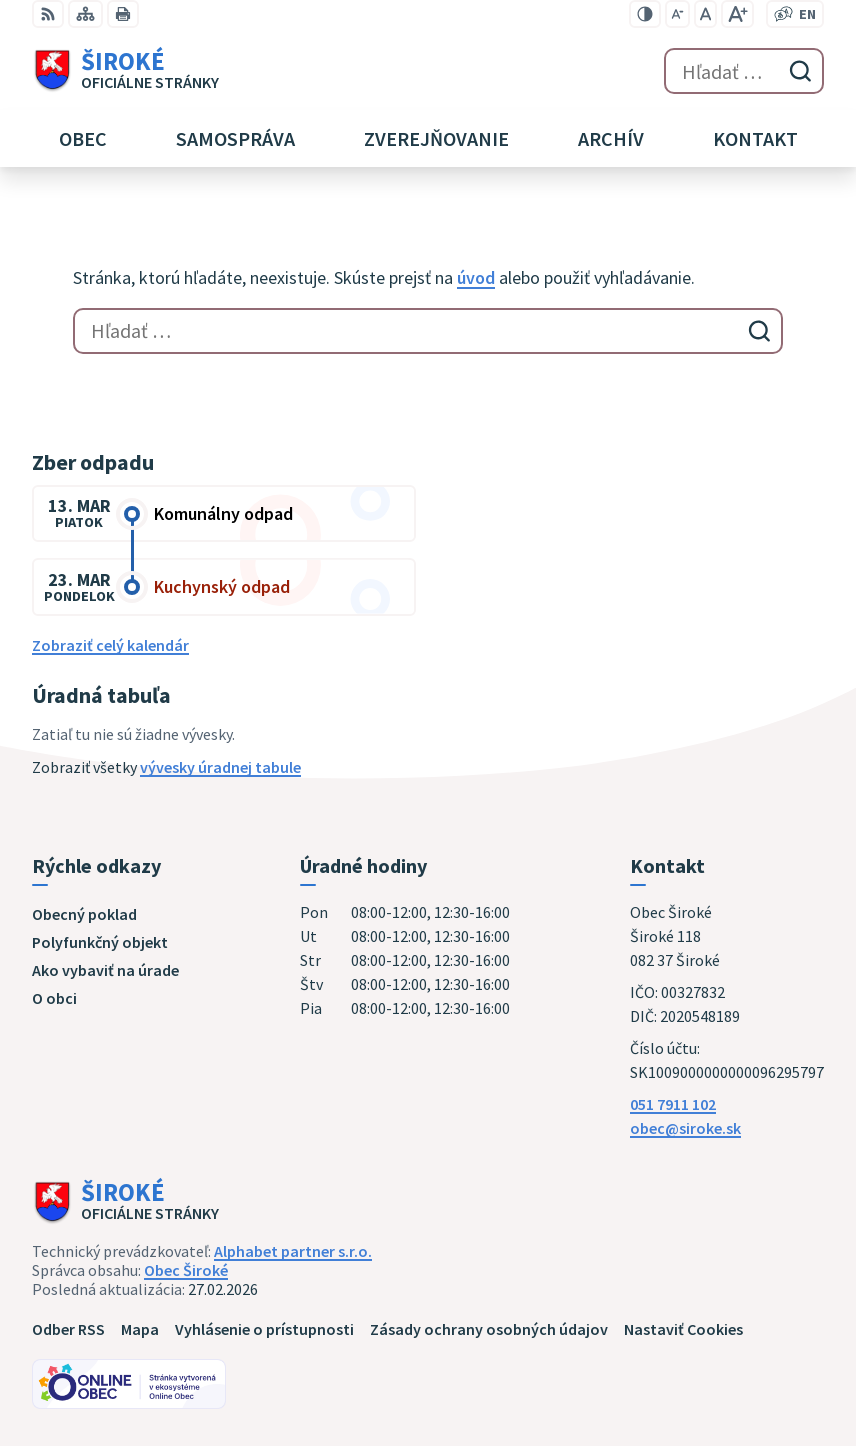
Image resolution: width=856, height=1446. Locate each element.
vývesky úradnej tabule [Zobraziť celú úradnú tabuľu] (220, 767)
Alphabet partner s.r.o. (293, 1251)
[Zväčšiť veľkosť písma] (737, 14)
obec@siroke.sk (685, 1128)
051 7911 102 (673, 1104)
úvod (476, 277)
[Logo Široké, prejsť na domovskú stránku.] (125, 71)
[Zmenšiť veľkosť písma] (677, 14)
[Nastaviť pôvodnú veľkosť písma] (705, 14)
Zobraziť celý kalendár (110, 645)
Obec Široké (186, 1270)
